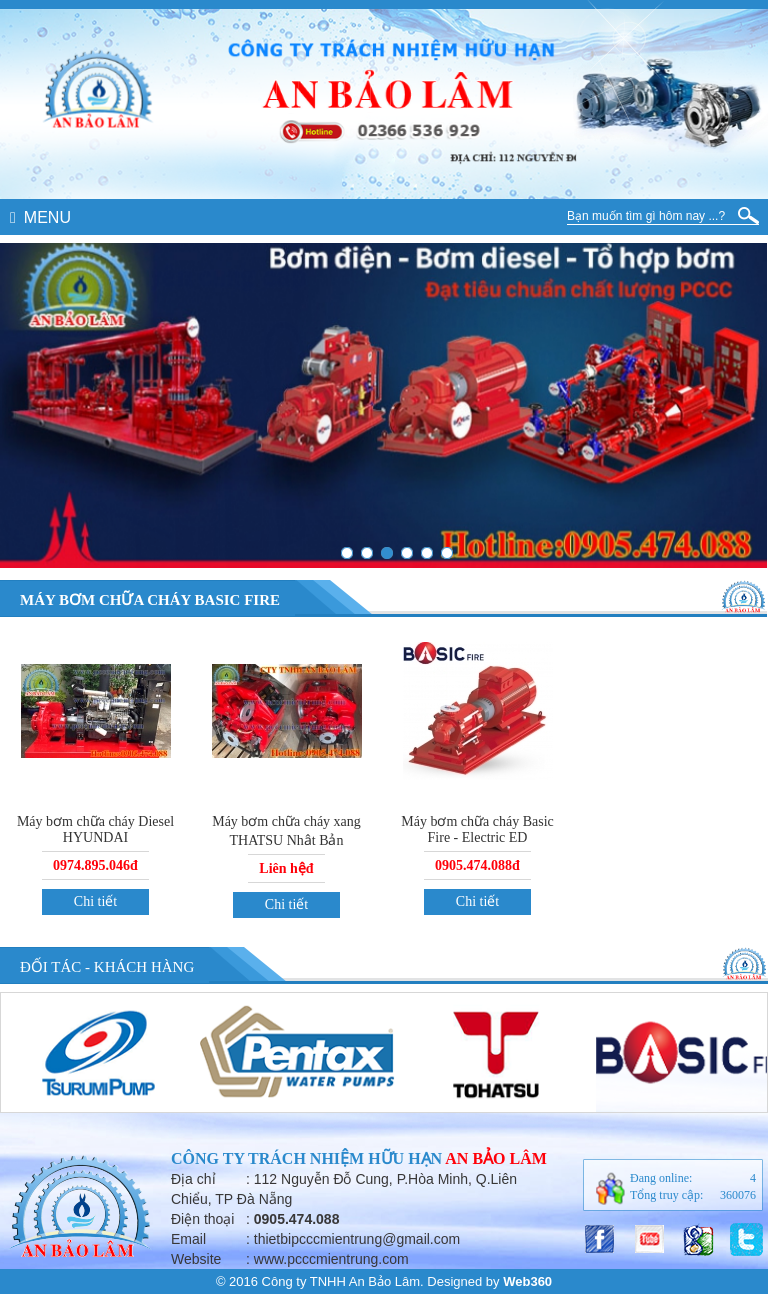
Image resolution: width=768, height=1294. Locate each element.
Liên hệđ (286, 868)
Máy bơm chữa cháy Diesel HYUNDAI (95, 829)
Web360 (527, 1281)
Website (196, 1259)
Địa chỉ (193, 1179)
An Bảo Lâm (496, 1158)
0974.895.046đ (95, 865)
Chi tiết (95, 901)
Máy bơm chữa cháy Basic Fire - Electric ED (477, 829)
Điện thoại (202, 1219)
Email (188, 1239)
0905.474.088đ (477, 865)
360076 (738, 1195)
